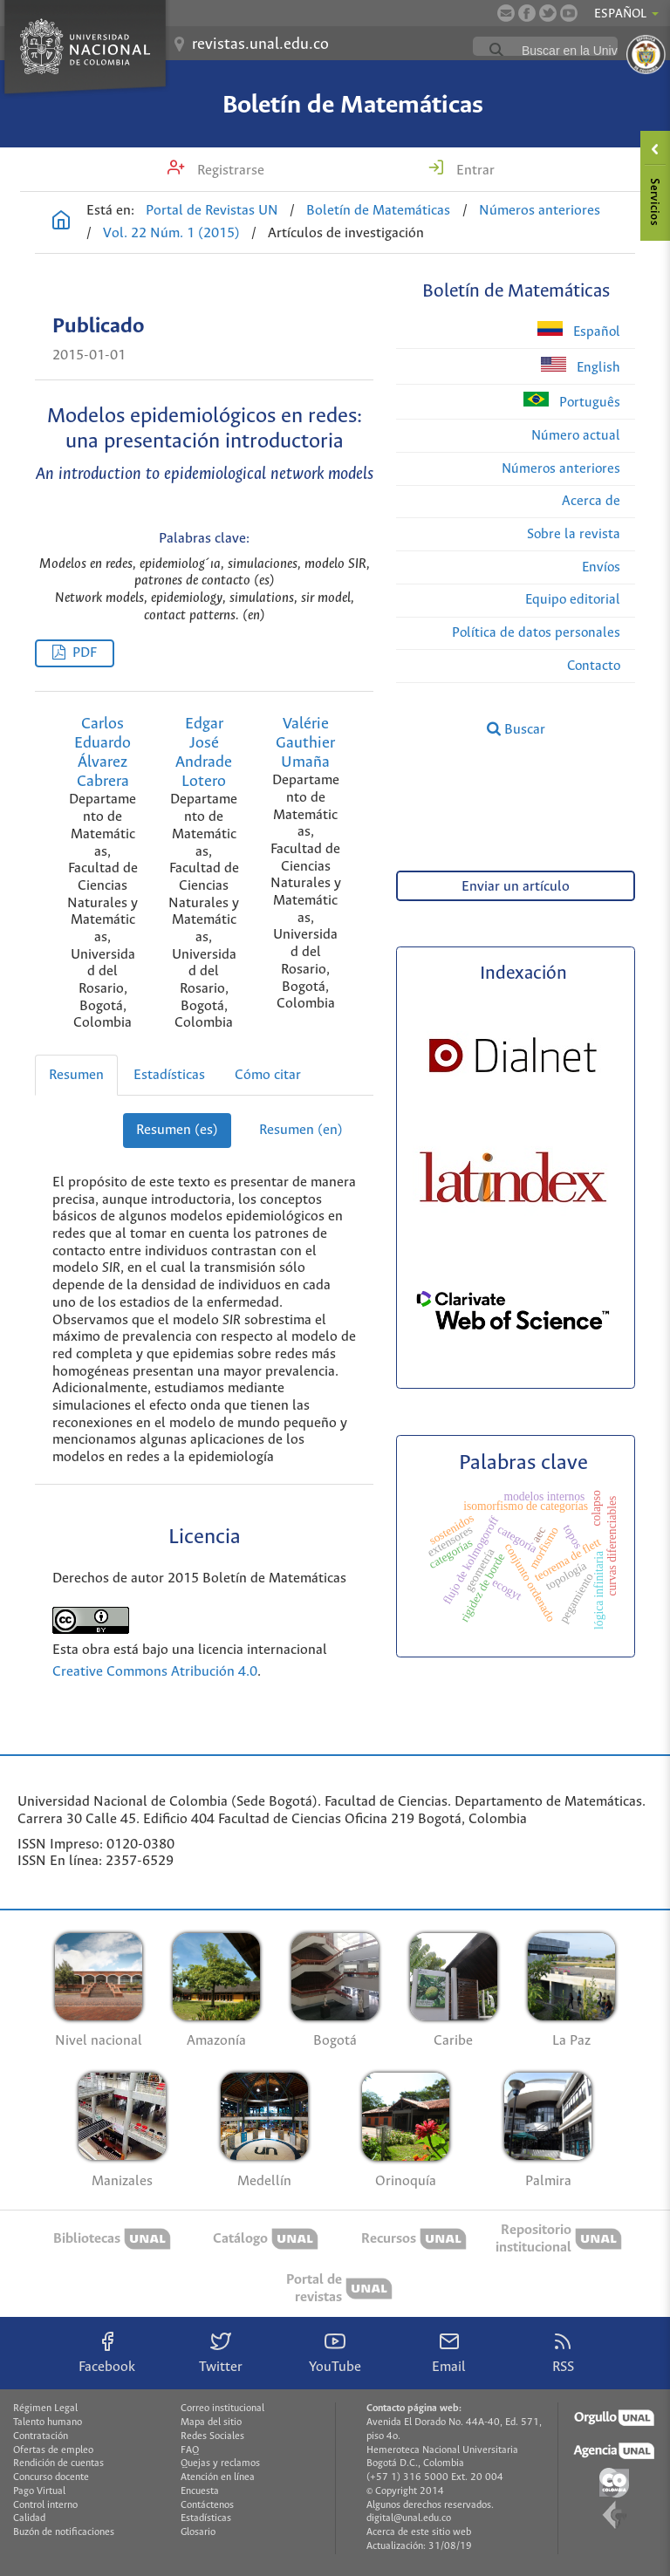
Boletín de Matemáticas (352, 106)
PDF (84, 653)
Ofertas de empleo (53, 2450)
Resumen (76, 1075)
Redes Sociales (212, 2436)
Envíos (601, 567)
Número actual (575, 435)
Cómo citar (268, 1075)
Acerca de (591, 501)
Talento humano (47, 2422)
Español (578, 330)
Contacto (593, 666)
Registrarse (229, 170)
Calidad (29, 2518)
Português (571, 401)
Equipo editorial (572, 599)
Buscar (516, 729)
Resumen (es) (177, 1130)
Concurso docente (51, 2477)
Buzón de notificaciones (63, 2532)
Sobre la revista (573, 534)
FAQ (190, 2450)
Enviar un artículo (515, 886)
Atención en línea (218, 2477)
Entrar (474, 170)
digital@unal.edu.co (408, 2518)
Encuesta (200, 2491)
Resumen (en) (301, 1130)
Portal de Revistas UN (212, 210)
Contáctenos (207, 2505)
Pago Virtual (39, 2491)
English (580, 366)
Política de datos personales (536, 632)
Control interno (45, 2505)
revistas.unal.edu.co (260, 44)
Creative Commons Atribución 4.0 (154, 1671)
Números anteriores (539, 210)
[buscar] (587, 50)
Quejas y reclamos (220, 2463)
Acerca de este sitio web (418, 2532)
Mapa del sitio (211, 2422)
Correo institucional (222, 2408)
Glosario (198, 2532)
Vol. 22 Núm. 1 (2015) (171, 233)
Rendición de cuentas (58, 2463)
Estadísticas (169, 1075)
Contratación (40, 2436)
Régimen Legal (45, 2408)
